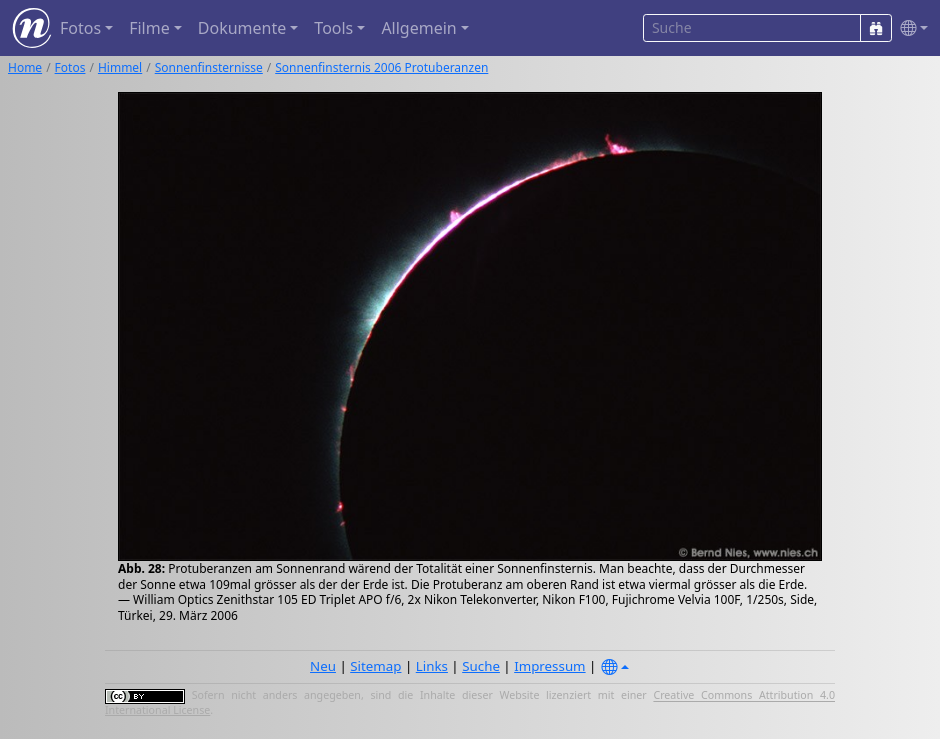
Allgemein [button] (418, 28)
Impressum (549, 666)
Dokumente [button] (242, 28)
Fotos (70, 67)
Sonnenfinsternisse (209, 67)
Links (432, 666)
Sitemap (375, 666)
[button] (910, 28)
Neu (323, 666)
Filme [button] (149, 28)
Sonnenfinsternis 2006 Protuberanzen (381, 67)
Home (25, 67)
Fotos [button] (80, 28)
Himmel (120, 67)
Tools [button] (333, 28)
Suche (481, 666)
